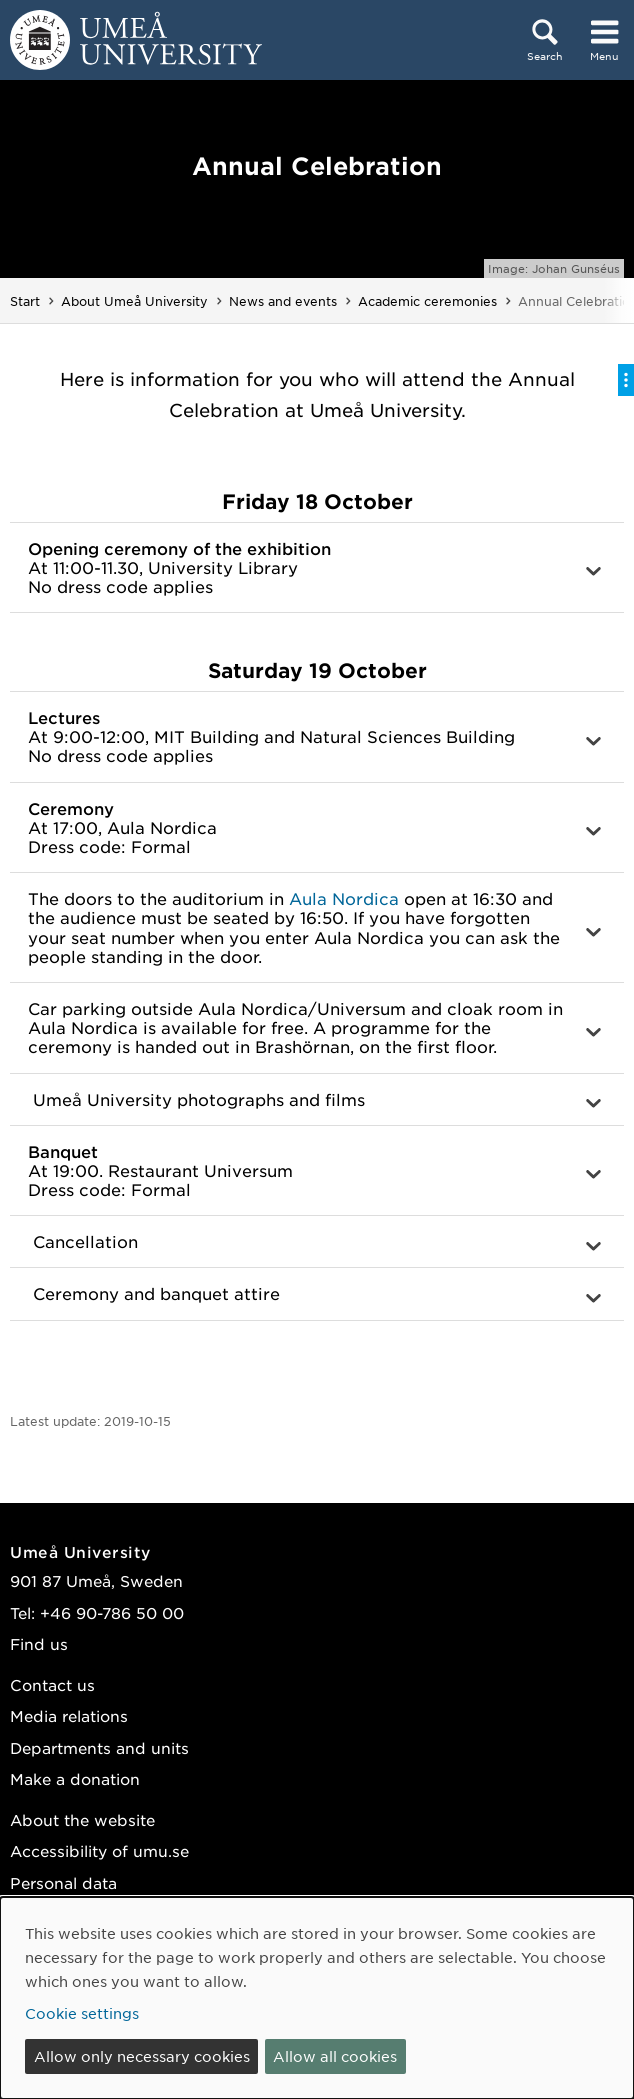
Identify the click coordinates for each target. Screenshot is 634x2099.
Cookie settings (82, 2013)
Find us (39, 1643)
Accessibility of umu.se (99, 1850)
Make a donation (75, 1778)
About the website (82, 1819)
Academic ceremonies (427, 301)
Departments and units (99, 1747)
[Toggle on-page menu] (626, 380)
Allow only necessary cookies (142, 2056)
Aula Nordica (344, 898)
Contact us (52, 1684)
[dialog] (317, 1998)
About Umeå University (134, 301)
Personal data (63, 1882)
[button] (317, 568)
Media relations (69, 1715)
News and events (283, 301)
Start (25, 301)
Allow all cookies (335, 2056)
